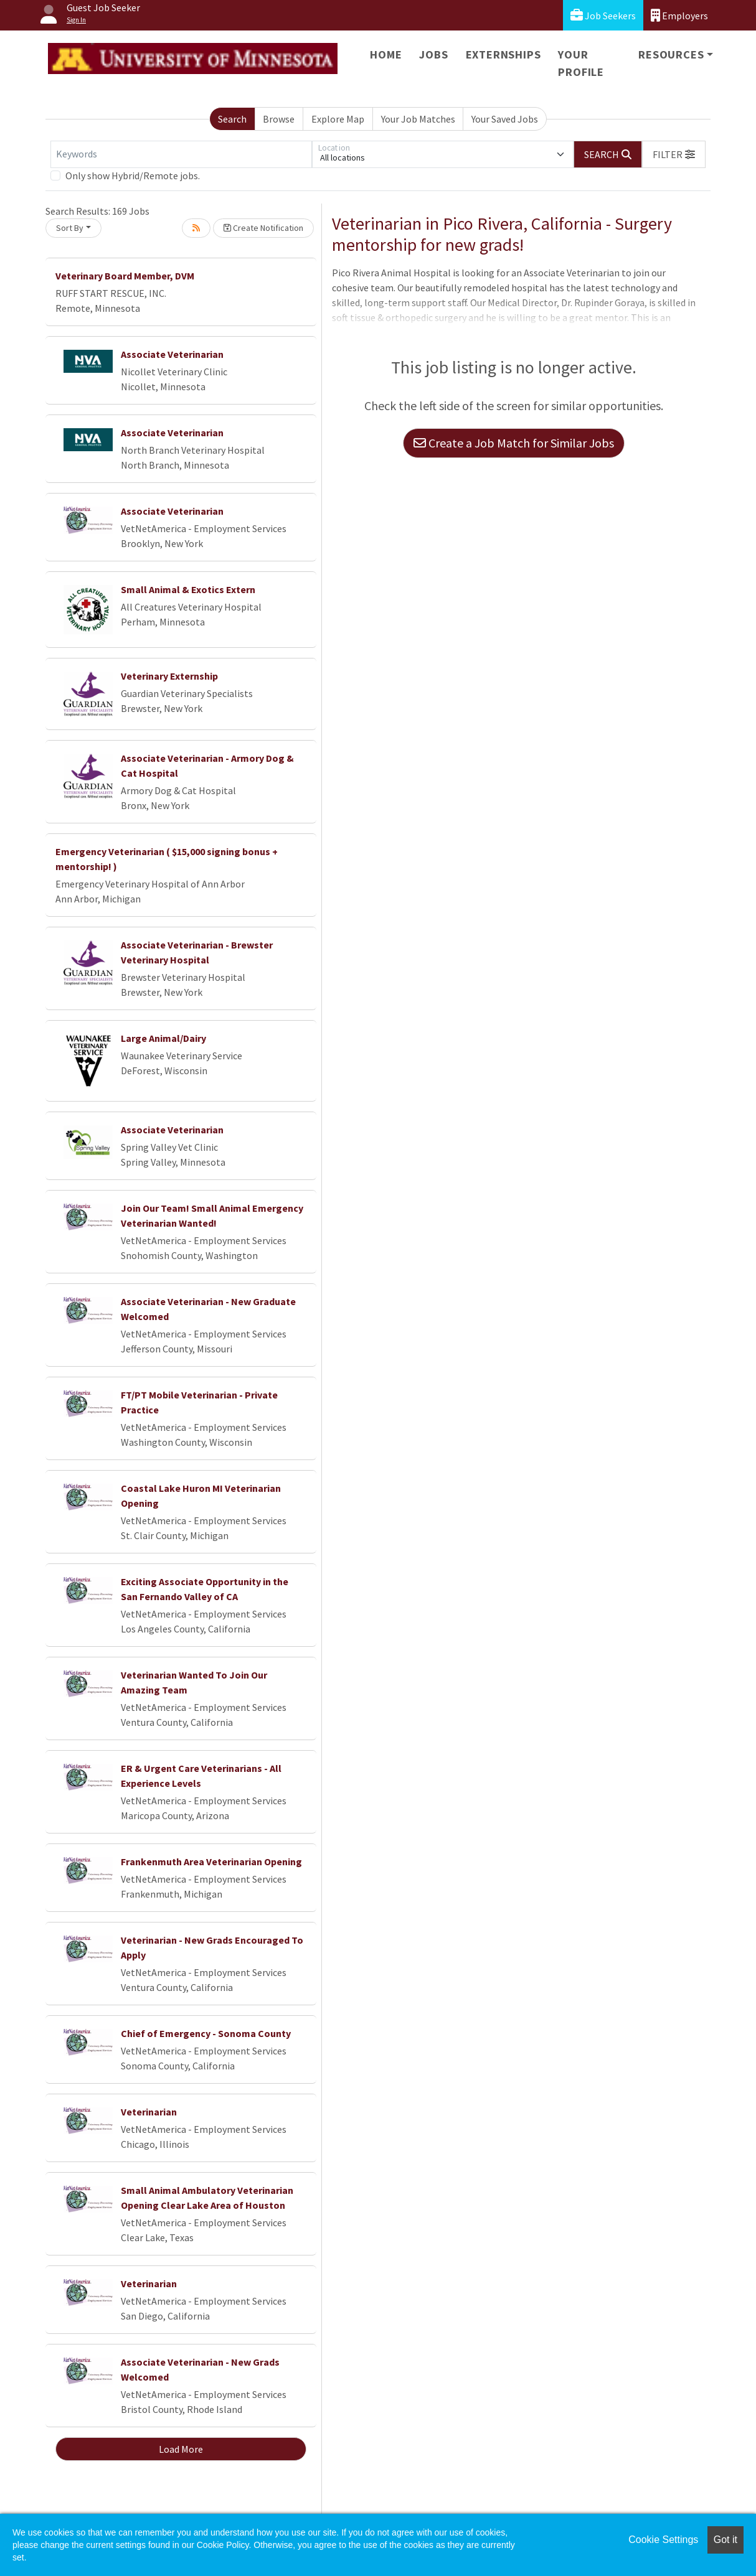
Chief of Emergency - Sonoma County (206, 2033)
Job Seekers (603, 15)
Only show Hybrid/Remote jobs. (132, 175)
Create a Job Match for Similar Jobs (513, 443)
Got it (725, 2539)
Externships (503, 54)
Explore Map (337, 119)
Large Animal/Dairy (163, 1038)
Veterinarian (149, 2111)
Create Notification (263, 227)
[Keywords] (181, 154)
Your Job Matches (418, 119)
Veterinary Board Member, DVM (124, 275)
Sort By (69, 227)
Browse (279, 119)
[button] (674, 154)
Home (386, 54)
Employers (679, 15)
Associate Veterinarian (172, 354)
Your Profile (581, 63)
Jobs (433, 54)
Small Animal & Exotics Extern (188, 589)
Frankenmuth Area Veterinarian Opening (211, 1861)
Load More (181, 2449)
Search (232, 119)
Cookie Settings (663, 2539)
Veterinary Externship (169, 676)
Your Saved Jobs (504, 119)
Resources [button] (671, 54)
